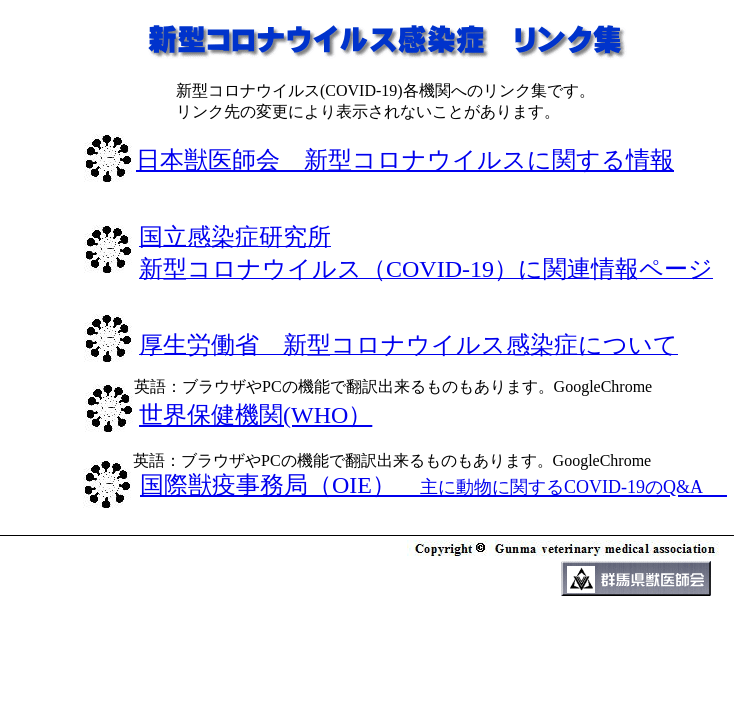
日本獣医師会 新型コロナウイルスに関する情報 (405, 160)
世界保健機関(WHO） (255, 415)
